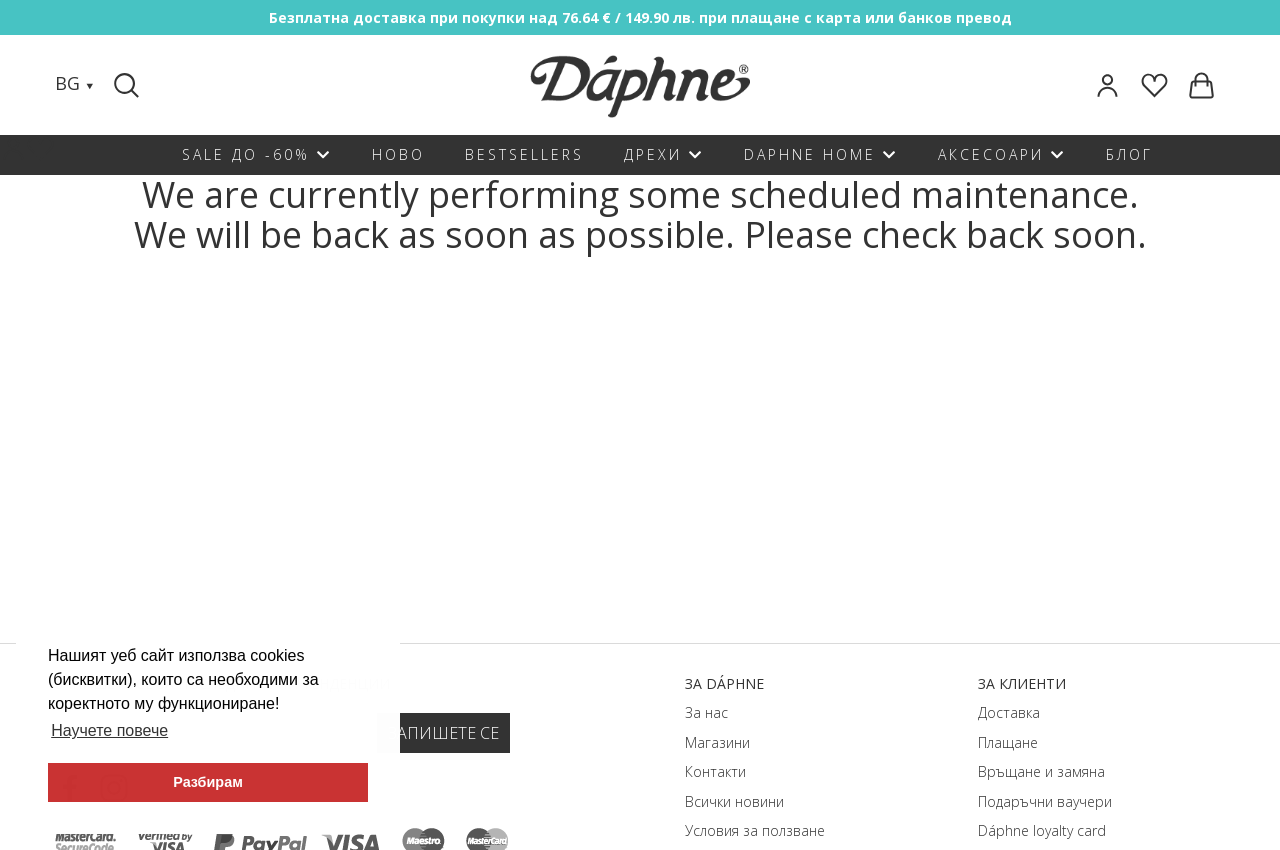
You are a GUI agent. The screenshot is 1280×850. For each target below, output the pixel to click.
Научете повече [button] (109, 730)
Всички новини (734, 801)
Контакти (715, 771)
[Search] (129, 85)
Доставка (1009, 712)
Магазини (717, 742)
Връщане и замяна (1041, 771)
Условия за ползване (755, 830)
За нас (706, 712)
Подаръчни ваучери (1045, 801)
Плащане (1008, 742)
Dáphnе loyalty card (1042, 830)
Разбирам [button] (208, 782)
